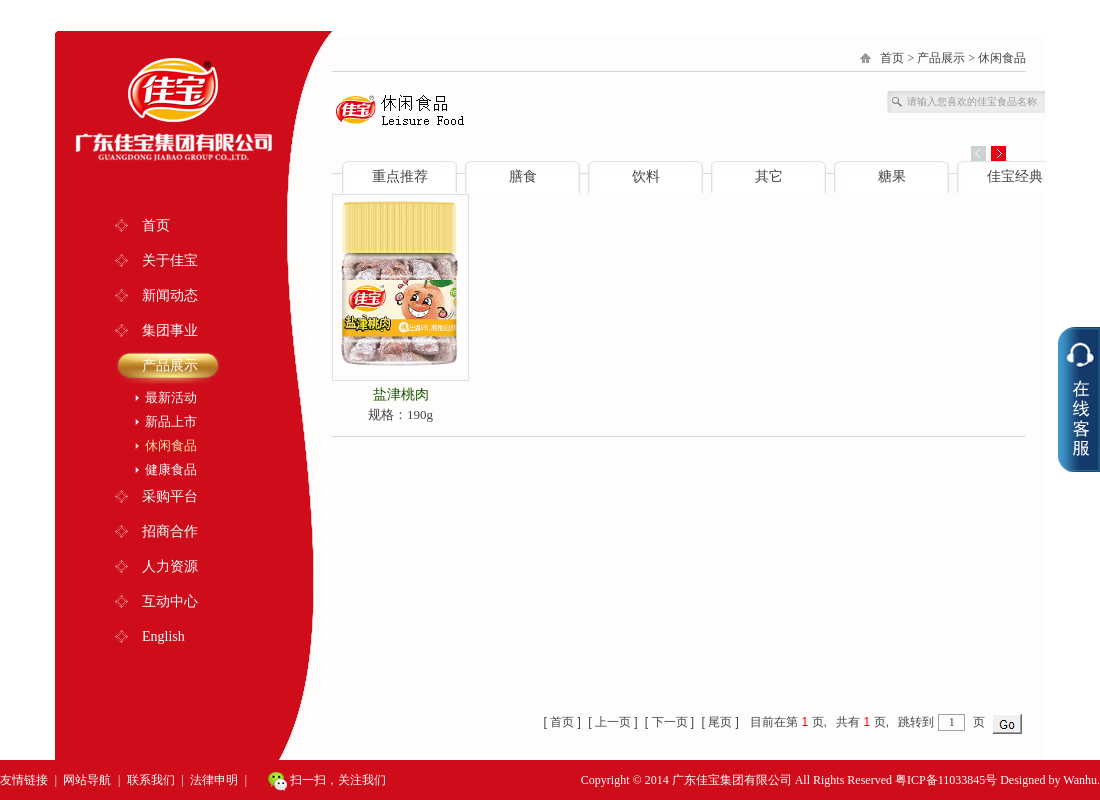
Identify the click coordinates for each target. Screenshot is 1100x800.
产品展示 (170, 365)
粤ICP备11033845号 (946, 780)
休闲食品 (171, 445)
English (163, 636)
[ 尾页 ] (720, 722)
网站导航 (87, 780)
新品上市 (171, 421)
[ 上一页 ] (612, 722)
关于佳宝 (170, 260)
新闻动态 (170, 295)
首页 (156, 225)
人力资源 (170, 566)
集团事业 (170, 330)
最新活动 (171, 397)
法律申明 (214, 780)
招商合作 (170, 531)
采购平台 (170, 496)
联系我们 (151, 780)
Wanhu (1080, 780)
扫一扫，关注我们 (327, 781)
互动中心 (170, 601)
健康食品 (171, 469)
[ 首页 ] (561, 722)
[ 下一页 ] (669, 722)
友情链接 (24, 780)
